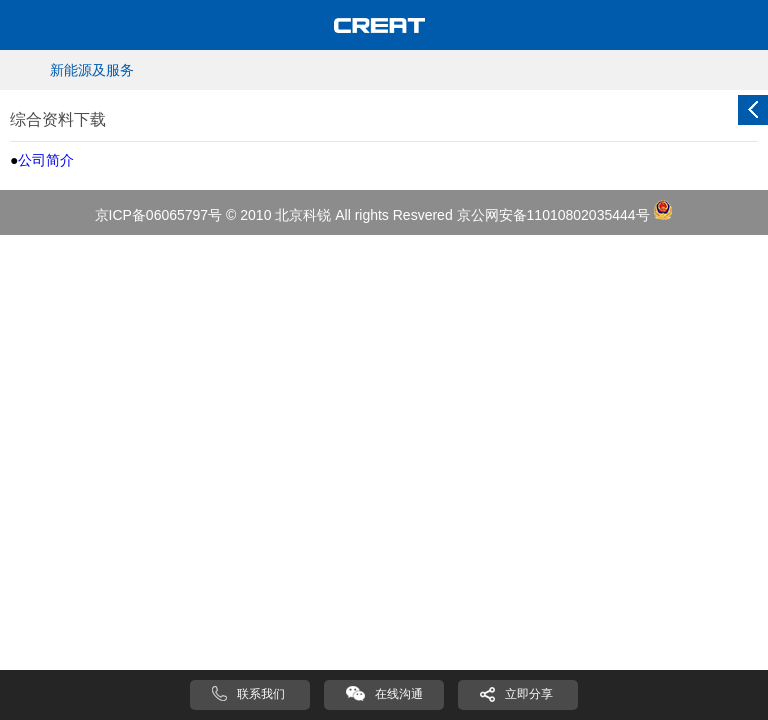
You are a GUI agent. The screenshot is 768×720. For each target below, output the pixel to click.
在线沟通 (399, 694)
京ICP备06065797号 (159, 215)
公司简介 (46, 160)
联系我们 (261, 694)
